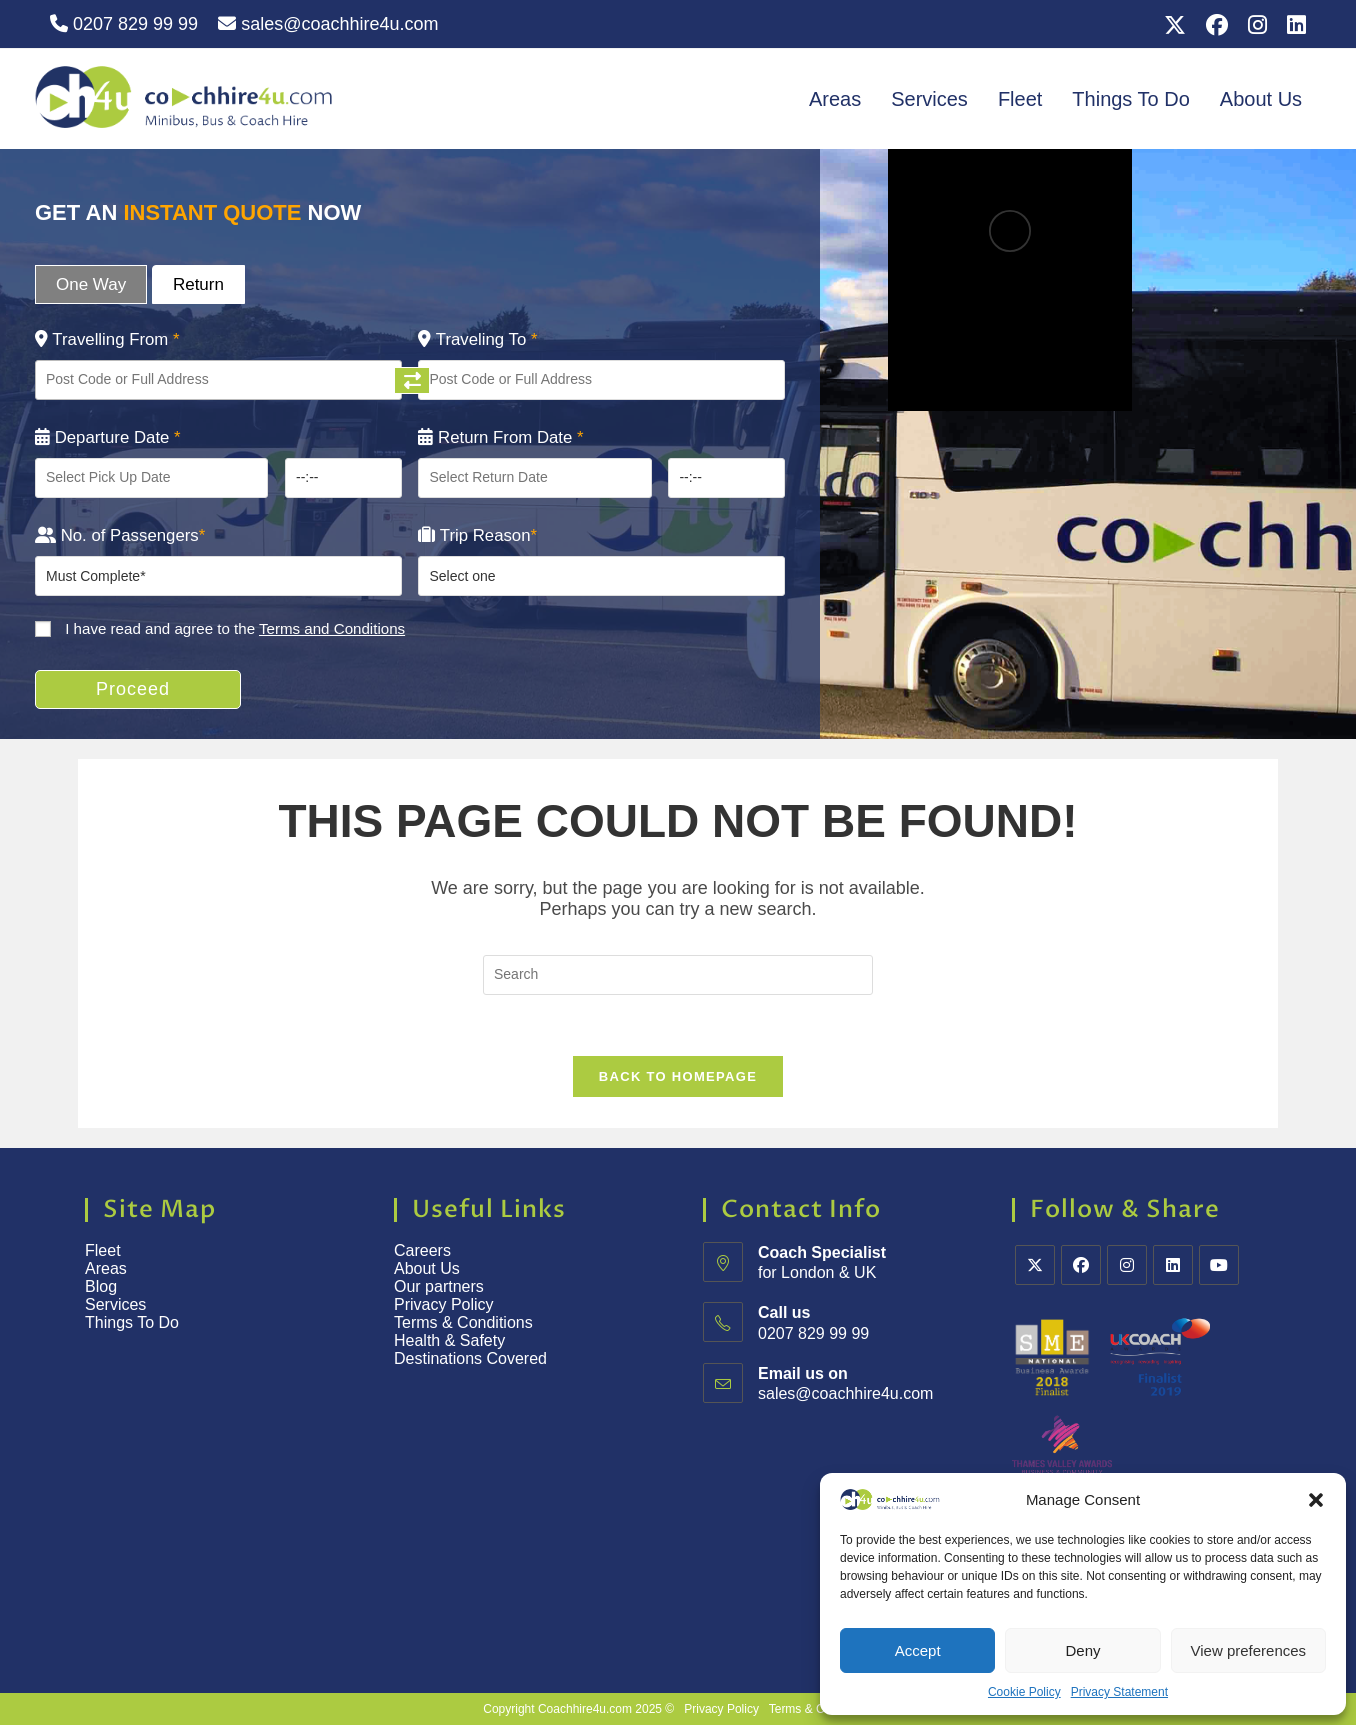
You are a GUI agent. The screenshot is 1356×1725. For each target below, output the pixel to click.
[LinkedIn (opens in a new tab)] (1291, 25)
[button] (1316, 1500)
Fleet (1020, 99)
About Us (1261, 99)
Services (929, 99)
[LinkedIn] (1173, 1265)
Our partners (439, 1286)
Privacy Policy (444, 1304)
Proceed (133, 689)
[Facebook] (1081, 1265)
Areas (835, 99)
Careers (422, 1250)
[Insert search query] (678, 975)
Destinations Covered (470, 1358)
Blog (101, 1286)
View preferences (1249, 1650)
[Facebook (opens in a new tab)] (1217, 25)
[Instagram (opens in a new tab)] (1257, 25)
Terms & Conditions (465, 1322)
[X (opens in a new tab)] (1175, 25)
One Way (91, 284)
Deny (1082, 1650)
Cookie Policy (1024, 1692)
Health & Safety (449, 1340)
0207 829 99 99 (124, 24)
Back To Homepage (678, 1076)
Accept (918, 1650)
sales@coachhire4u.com (328, 24)
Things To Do (1130, 99)
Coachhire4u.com (585, 1709)
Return (198, 284)
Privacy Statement (1119, 1692)
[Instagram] (1127, 1265)
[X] (1035, 1265)
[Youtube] (1219, 1265)
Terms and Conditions (332, 628)
